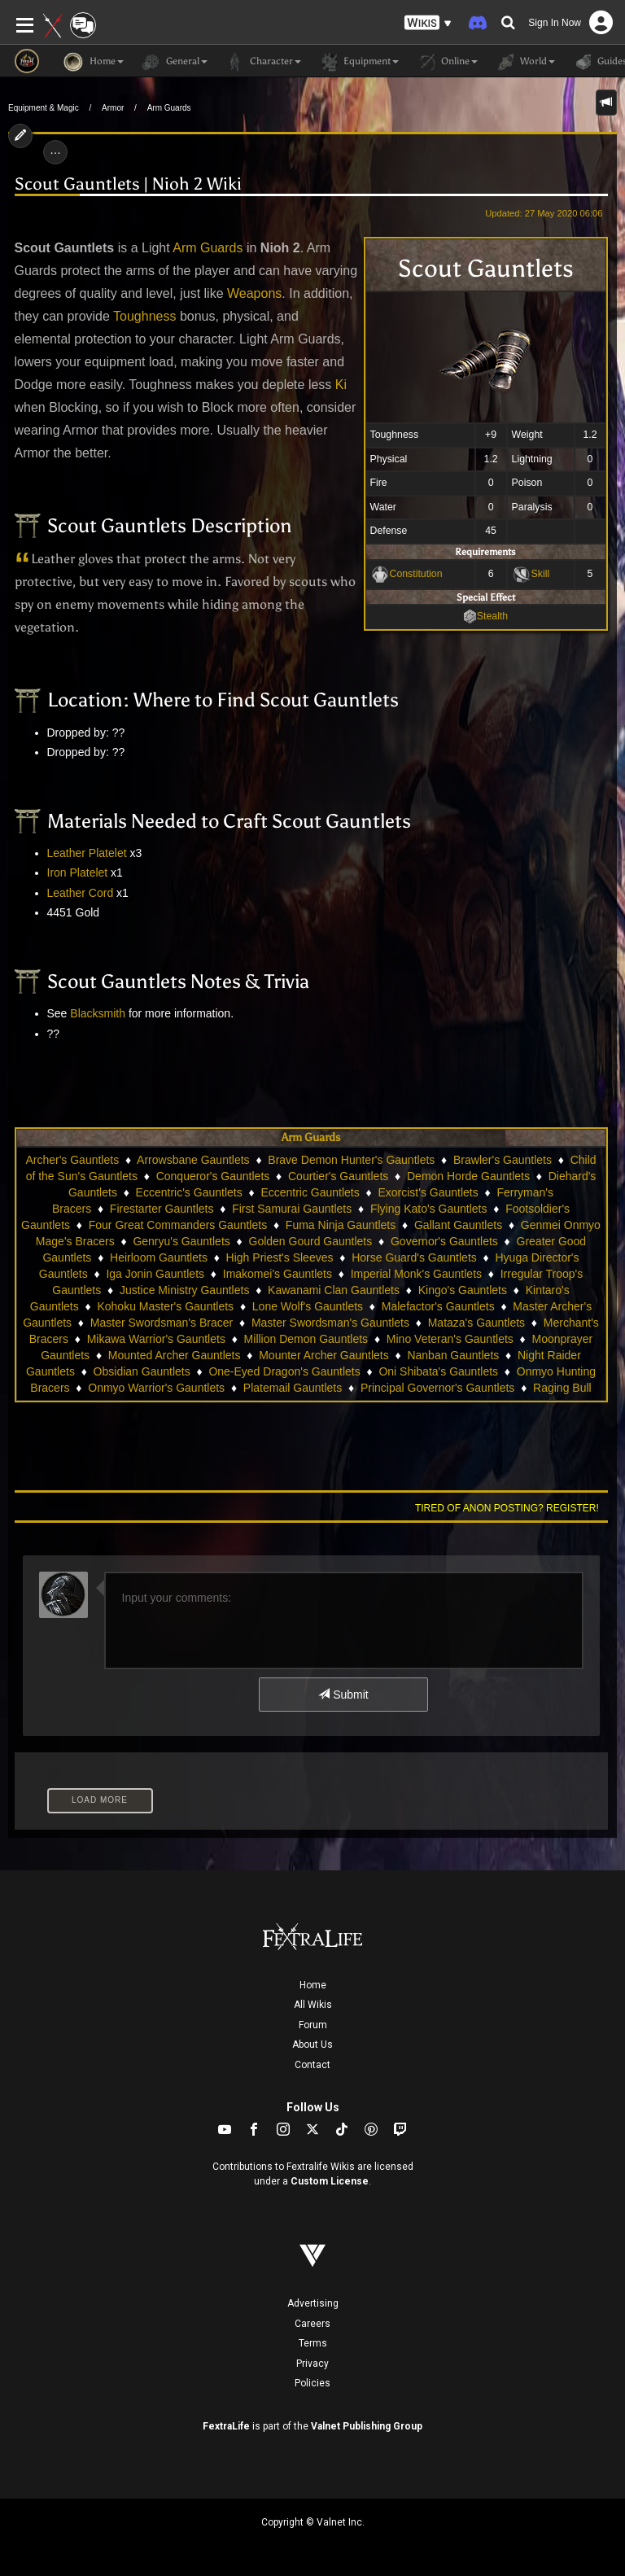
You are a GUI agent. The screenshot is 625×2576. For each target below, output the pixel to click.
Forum (313, 2025)
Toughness (144, 316)
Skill (540, 573)
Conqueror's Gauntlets (213, 1176)
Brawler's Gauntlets (502, 1159)
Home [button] (93, 62)
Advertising (313, 2303)
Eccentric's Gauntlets (189, 1192)
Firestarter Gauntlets (162, 1208)
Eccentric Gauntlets (309, 1192)
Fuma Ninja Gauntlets (341, 1224)
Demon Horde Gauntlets (468, 1176)
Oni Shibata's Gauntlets (438, 1371)
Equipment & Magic (43, 107)
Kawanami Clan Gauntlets (334, 1290)
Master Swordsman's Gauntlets (330, 1322)
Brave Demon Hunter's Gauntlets (351, 1159)
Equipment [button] (358, 62)
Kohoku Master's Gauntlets (165, 1306)
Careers (312, 2323)
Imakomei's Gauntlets (277, 1273)
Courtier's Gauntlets (338, 1176)
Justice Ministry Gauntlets (185, 1290)
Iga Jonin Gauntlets (155, 1273)
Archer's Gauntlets (72, 1159)
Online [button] (446, 62)
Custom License (330, 2181)
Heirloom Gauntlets (159, 1257)
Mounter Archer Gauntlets (324, 1355)
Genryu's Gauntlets (181, 1241)
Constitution (416, 573)
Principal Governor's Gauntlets (437, 1387)
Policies (312, 2383)
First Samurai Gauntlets (292, 1208)
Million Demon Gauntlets (306, 1338)
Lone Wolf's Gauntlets (307, 1306)
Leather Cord (80, 892)
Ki (341, 384)
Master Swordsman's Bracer (161, 1322)
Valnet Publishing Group (366, 2426)
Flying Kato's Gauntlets (428, 1208)
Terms (313, 2343)
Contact (312, 2065)
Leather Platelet (87, 852)
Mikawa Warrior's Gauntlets (156, 1338)
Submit (343, 1694)
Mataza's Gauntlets (476, 1322)
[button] (428, 23)
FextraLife (226, 2426)
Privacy (312, 2363)
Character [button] (262, 62)
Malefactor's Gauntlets (438, 1306)
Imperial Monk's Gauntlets (416, 1273)
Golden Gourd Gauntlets (311, 1241)
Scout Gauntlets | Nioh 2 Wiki (128, 184)
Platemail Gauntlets (292, 1387)
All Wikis (313, 2004)
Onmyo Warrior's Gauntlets (156, 1387)
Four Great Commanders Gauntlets (178, 1224)
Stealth (492, 616)
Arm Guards (169, 107)
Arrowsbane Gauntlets (193, 1159)
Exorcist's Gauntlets (428, 1192)
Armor (113, 107)
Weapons (254, 293)
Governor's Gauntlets (444, 1241)
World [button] (524, 62)
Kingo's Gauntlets (462, 1290)
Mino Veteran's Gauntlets (450, 1338)
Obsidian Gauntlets (142, 1371)
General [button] (174, 62)
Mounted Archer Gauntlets (174, 1355)
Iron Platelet (77, 872)
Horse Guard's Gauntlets (414, 1257)
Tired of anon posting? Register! (507, 1508)
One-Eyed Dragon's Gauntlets (284, 1371)
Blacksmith (97, 1013)
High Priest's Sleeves (280, 1257)
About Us (312, 2044)
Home (312, 1985)
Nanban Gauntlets (453, 1355)
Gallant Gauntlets (458, 1224)
